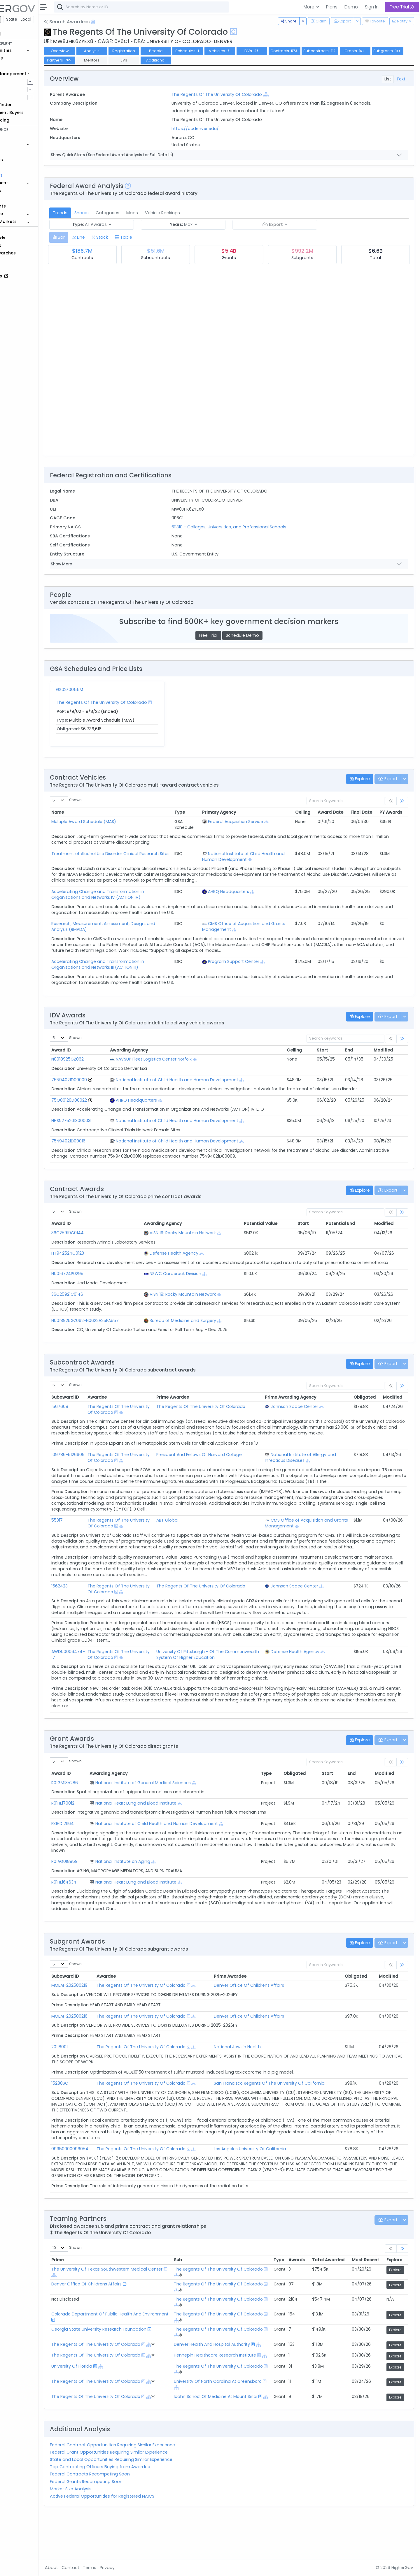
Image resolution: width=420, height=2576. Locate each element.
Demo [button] (351, 7)
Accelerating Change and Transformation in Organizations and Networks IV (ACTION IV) (129, 894)
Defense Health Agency (198, 1253)
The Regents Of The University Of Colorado (238, 94)
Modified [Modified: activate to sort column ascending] (386, 1050)
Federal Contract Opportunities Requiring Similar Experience (144, 2486)
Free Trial (224, 635)
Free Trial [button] (402, 7)
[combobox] (173, 7)
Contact (102, 2567)
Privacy (139, 2567)
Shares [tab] (113, 213)
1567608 (91, 1412)
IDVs (284, 50)
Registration (155, 50)
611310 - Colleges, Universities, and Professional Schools (250, 527)
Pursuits (21, 89)
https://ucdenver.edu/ (216, 128)
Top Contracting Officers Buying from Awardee (132, 2508)
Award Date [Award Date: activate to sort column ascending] (330, 812)
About (83, 2567)
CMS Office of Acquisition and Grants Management (248, 926)
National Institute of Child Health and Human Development (250, 856)
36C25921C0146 (99, 1300)
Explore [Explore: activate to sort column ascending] (394, 2289)
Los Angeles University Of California (267, 2178)
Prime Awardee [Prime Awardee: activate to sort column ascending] (247, 2005)
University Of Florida (103, 2403)
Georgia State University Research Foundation (130, 2358)
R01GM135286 (96, 1812)
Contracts (24, 58)
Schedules (219, 50)
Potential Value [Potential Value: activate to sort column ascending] (275, 1223)
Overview (92, 50)
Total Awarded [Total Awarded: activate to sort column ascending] (328, 2289)
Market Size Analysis (103, 2530)
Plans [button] (331, 7)
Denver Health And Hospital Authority (226, 2373)
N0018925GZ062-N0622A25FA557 (117, 1326)
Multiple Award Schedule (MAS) (115, 821)
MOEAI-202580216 (101, 2045)
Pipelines (22, 81)
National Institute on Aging (151, 1890)
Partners (125, 60)
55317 (89, 1538)
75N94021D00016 (100, 1141)
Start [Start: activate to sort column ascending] (331, 1050)
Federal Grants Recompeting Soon (118, 2523)
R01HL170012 (94, 1832)
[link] (402, 801)
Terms (121, 2567)
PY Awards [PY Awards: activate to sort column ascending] (390, 812)
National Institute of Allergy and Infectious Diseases (308, 1469)
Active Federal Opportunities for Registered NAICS (134, 2537)
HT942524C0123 (99, 1253)
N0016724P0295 (99, 1279)
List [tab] (387, 79)
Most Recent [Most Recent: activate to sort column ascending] (365, 2289)
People (20, 198)
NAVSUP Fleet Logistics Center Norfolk (180, 1059)
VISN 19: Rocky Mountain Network (207, 1233)
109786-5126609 (100, 1466)
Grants (20, 66)
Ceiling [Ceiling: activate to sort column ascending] (302, 812)
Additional (221, 60)
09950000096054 (101, 2178)
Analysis (124, 50)
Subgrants (92, 60)
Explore (395, 2299)
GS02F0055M (101, 689)
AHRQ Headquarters (240, 891)
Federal (18, 19)
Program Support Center (246, 961)
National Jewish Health (254, 2076)
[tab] (90, 237)
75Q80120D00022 (101, 1100)
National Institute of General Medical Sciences (172, 1812)
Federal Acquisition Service (247, 821)
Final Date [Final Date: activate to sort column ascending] (361, 812)
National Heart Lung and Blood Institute (164, 1832)
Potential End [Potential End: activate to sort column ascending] (348, 1223)
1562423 (91, 1609)
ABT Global (191, 1538)
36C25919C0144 (99, 1233)
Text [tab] (400, 79)
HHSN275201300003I (103, 1120)
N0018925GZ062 (99, 1059)
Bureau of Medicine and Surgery (207, 1326)
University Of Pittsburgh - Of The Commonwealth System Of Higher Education (215, 1680)
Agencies (23, 191)
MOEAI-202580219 (101, 2014)
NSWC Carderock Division (199, 1279)
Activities (22, 97)
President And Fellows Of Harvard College (222, 1466)
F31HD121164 (94, 1853)
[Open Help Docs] (125, 22)
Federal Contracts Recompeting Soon (122, 2515)
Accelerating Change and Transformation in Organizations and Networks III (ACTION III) (129, 964)
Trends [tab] (92, 213)
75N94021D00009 (101, 1080)
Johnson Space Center (302, 1412)
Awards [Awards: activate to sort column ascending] (296, 2289)
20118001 (91, 2076)
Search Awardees (99, 22)
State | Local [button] (50, 19)
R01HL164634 (95, 1911)
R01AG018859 (96, 1890)
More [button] (310, 7)
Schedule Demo (258, 635)
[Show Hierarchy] (287, 94)
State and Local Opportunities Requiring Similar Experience (143, 2500)
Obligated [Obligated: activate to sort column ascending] (365, 1403)
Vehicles (22, 152)
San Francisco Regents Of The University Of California (286, 2112)
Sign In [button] (372, 7)
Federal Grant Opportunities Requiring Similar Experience (141, 2493)
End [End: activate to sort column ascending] (355, 1050)
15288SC (91, 2112)
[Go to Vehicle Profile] (122, 1080)
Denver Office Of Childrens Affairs (266, 2014)
